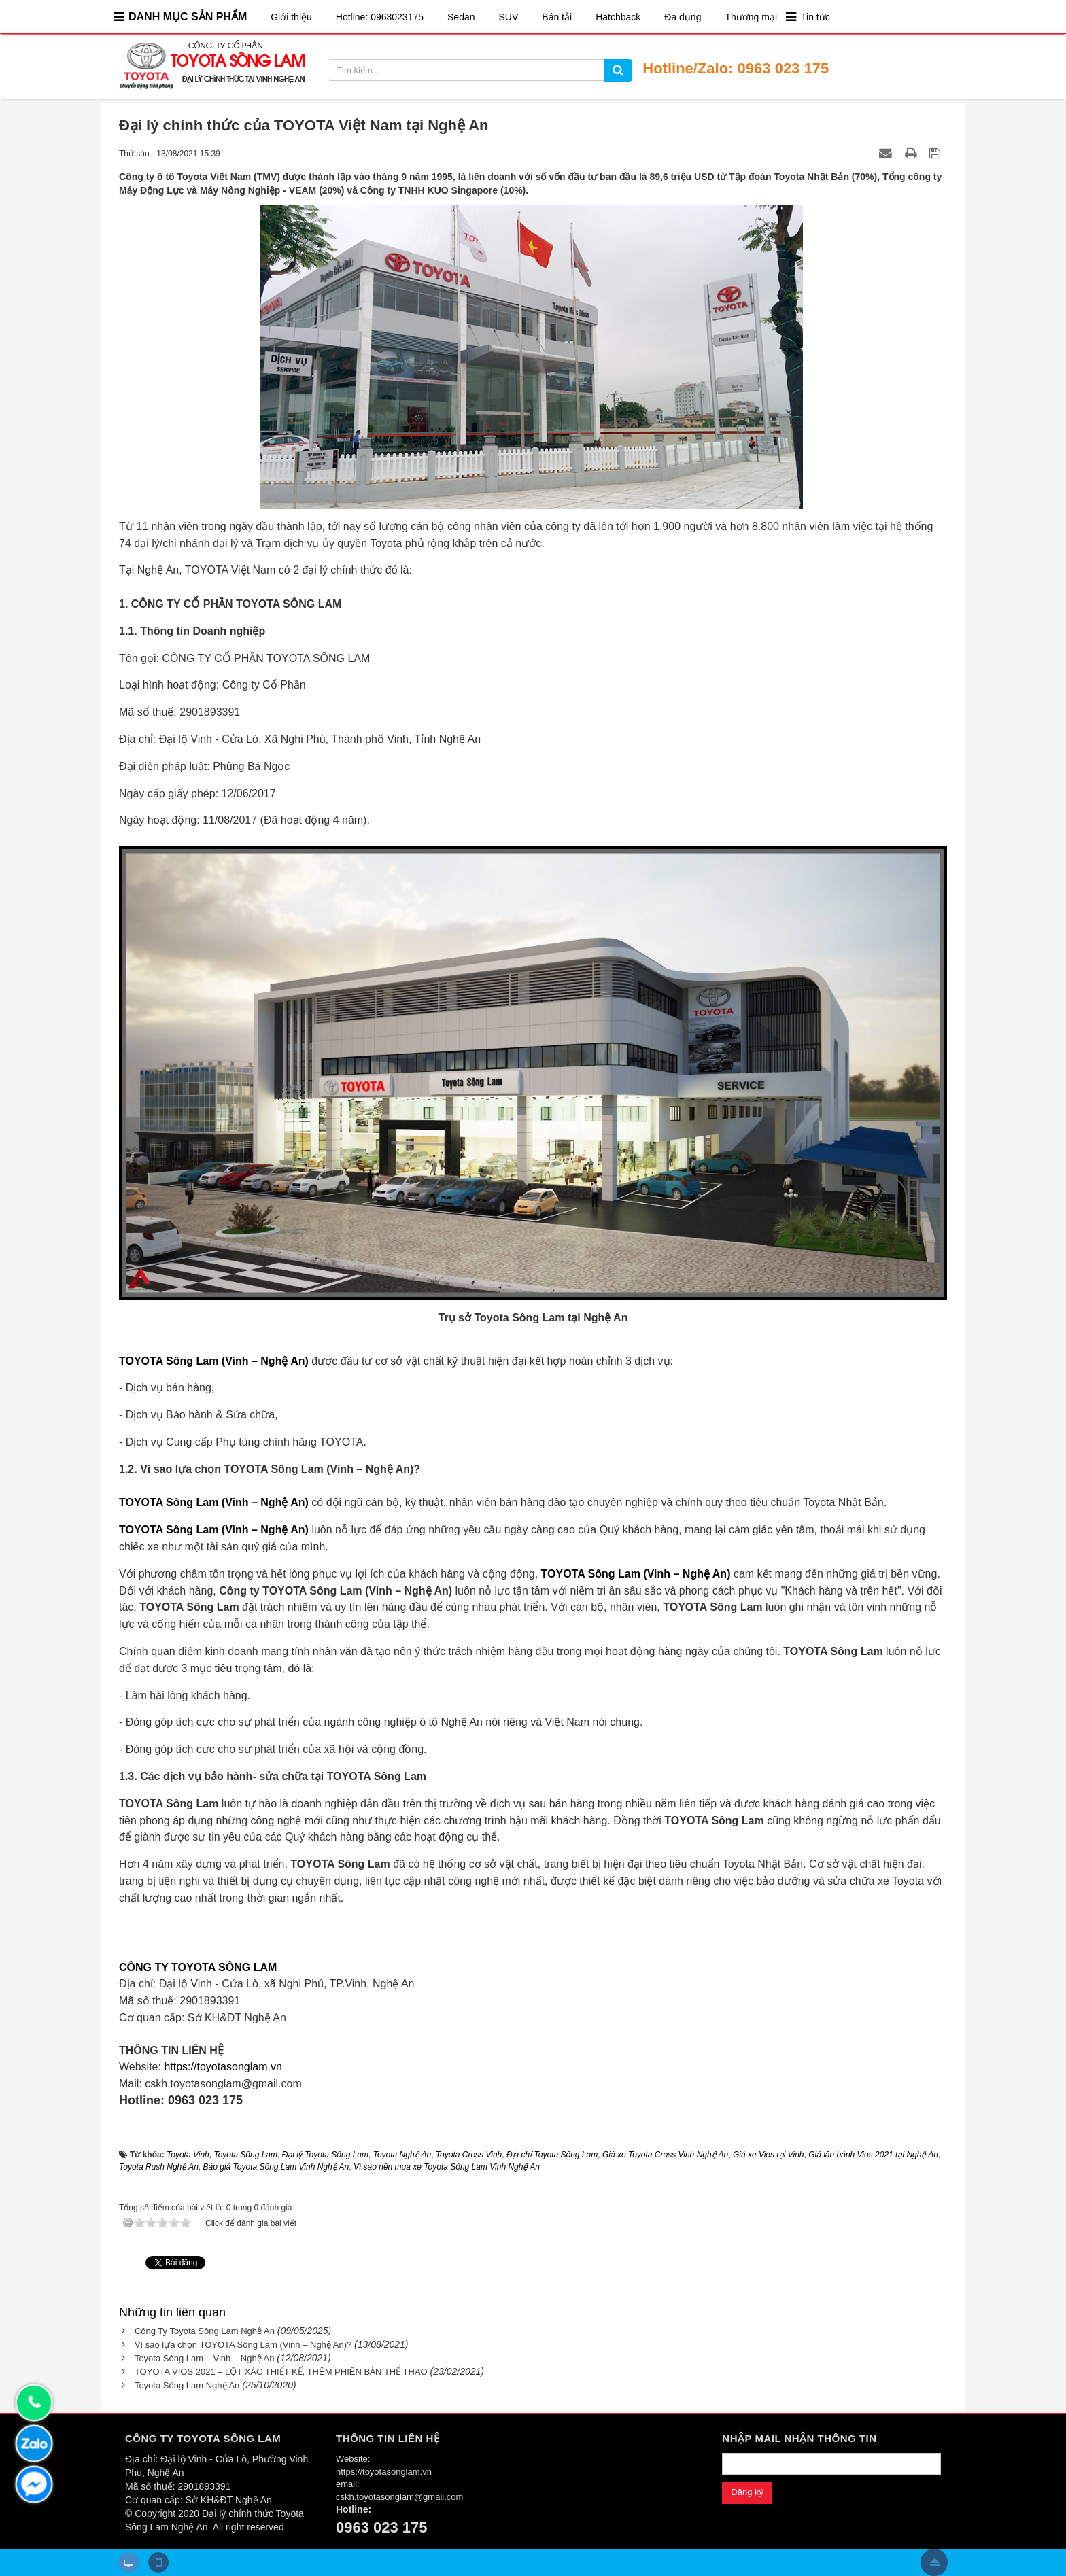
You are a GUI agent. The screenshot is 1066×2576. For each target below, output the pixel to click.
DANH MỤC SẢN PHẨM (187, 16)
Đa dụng (682, 17)
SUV (509, 17)
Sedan (461, 17)
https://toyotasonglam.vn (222, 2066)
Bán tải (557, 17)
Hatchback (618, 17)
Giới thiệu (291, 17)
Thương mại (751, 17)
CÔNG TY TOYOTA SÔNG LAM (198, 1967)
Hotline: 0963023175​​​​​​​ (380, 17)
